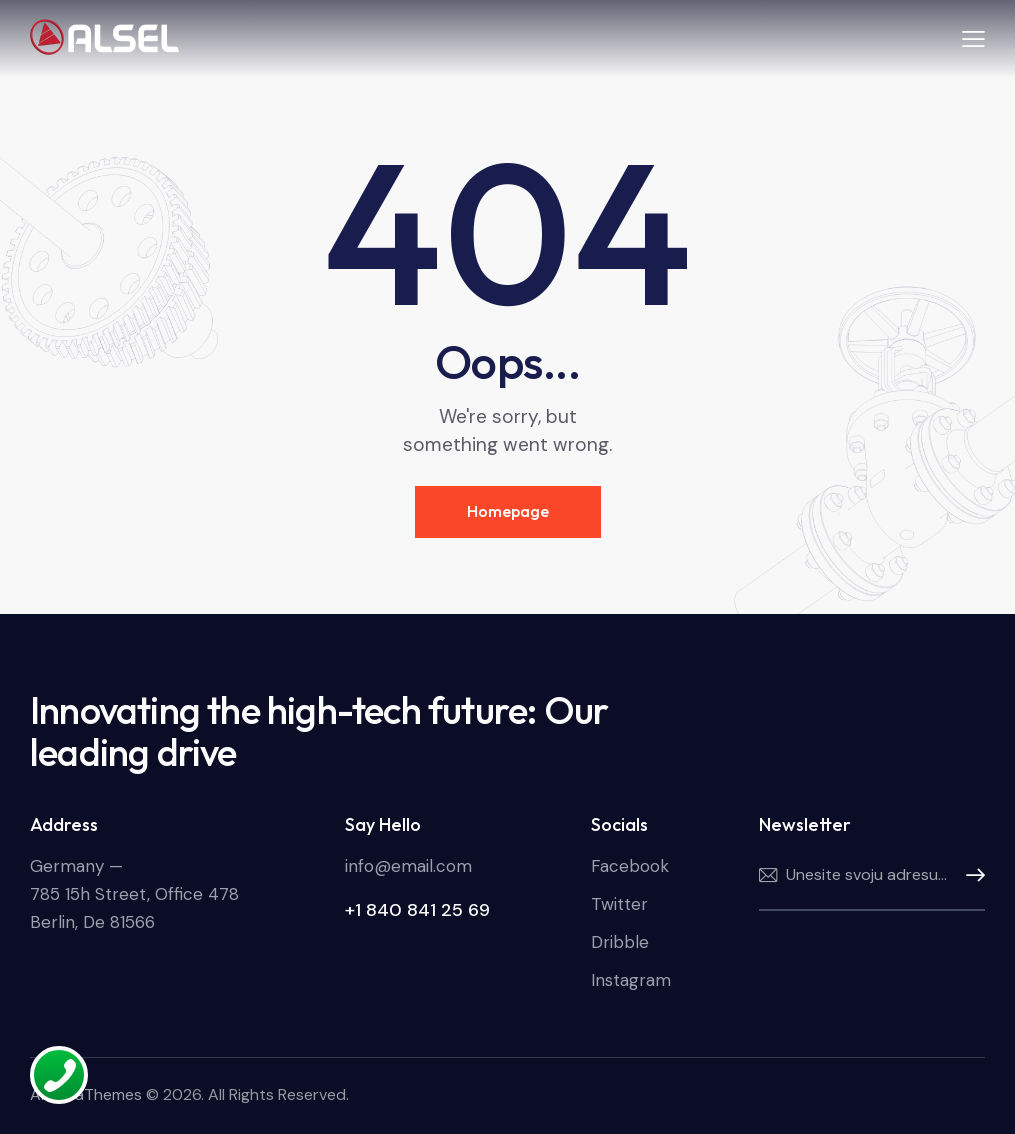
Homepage (508, 511)
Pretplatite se (970, 876)
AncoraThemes (86, 1094)
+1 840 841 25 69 (417, 910)
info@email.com (408, 866)
